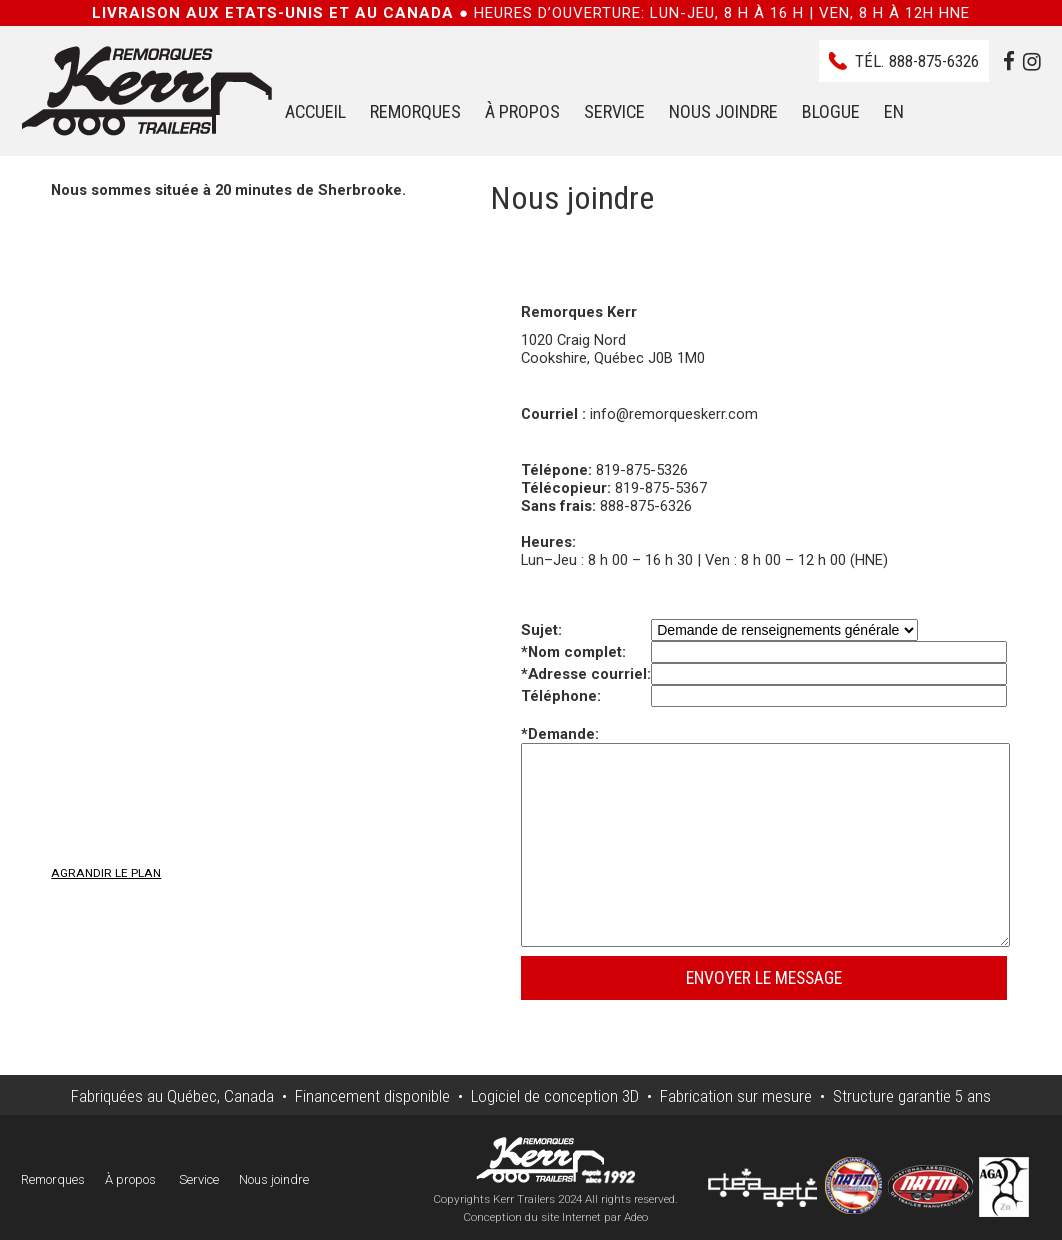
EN (894, 111)
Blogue (831, 111)
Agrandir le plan (106, 873)
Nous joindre (723, 111)
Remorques (415, 111)
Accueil (315, 111)
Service (614, 111)
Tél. (917, 61)
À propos (522, 111)
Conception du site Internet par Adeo (555, 1217)
